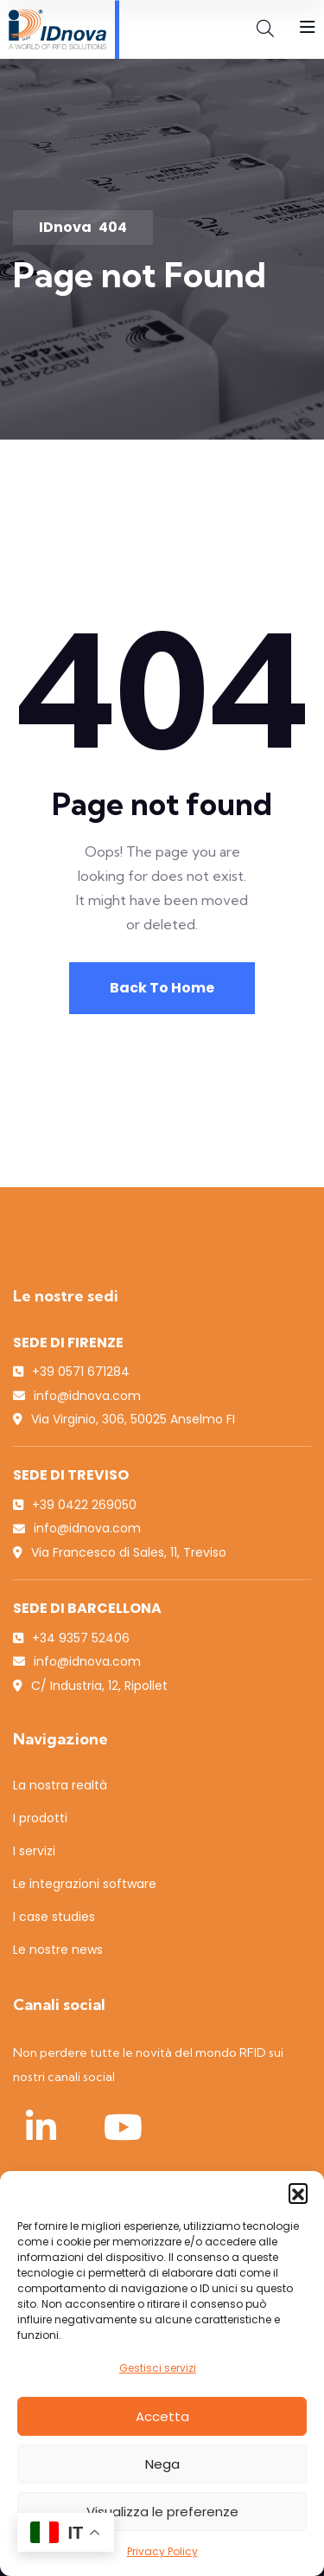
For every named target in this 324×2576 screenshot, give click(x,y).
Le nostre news (58, 1949)
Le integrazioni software (84, 1883)
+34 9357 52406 (81, 1638)
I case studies (54, 1916)
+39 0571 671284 (81, 1371)
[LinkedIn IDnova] (40, 2127)
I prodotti (40, 1818)
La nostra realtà (60, 1785)
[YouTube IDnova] (122, 2127)
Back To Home (162, 988)
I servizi (34, 1851)
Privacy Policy (162, 2551)
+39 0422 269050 (84, 1504)
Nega (162, 2464)
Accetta (162, 2416)
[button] (298, 2192)
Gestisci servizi (157, 2368)
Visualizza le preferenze (162, 2511)
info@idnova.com (87, 1395)
